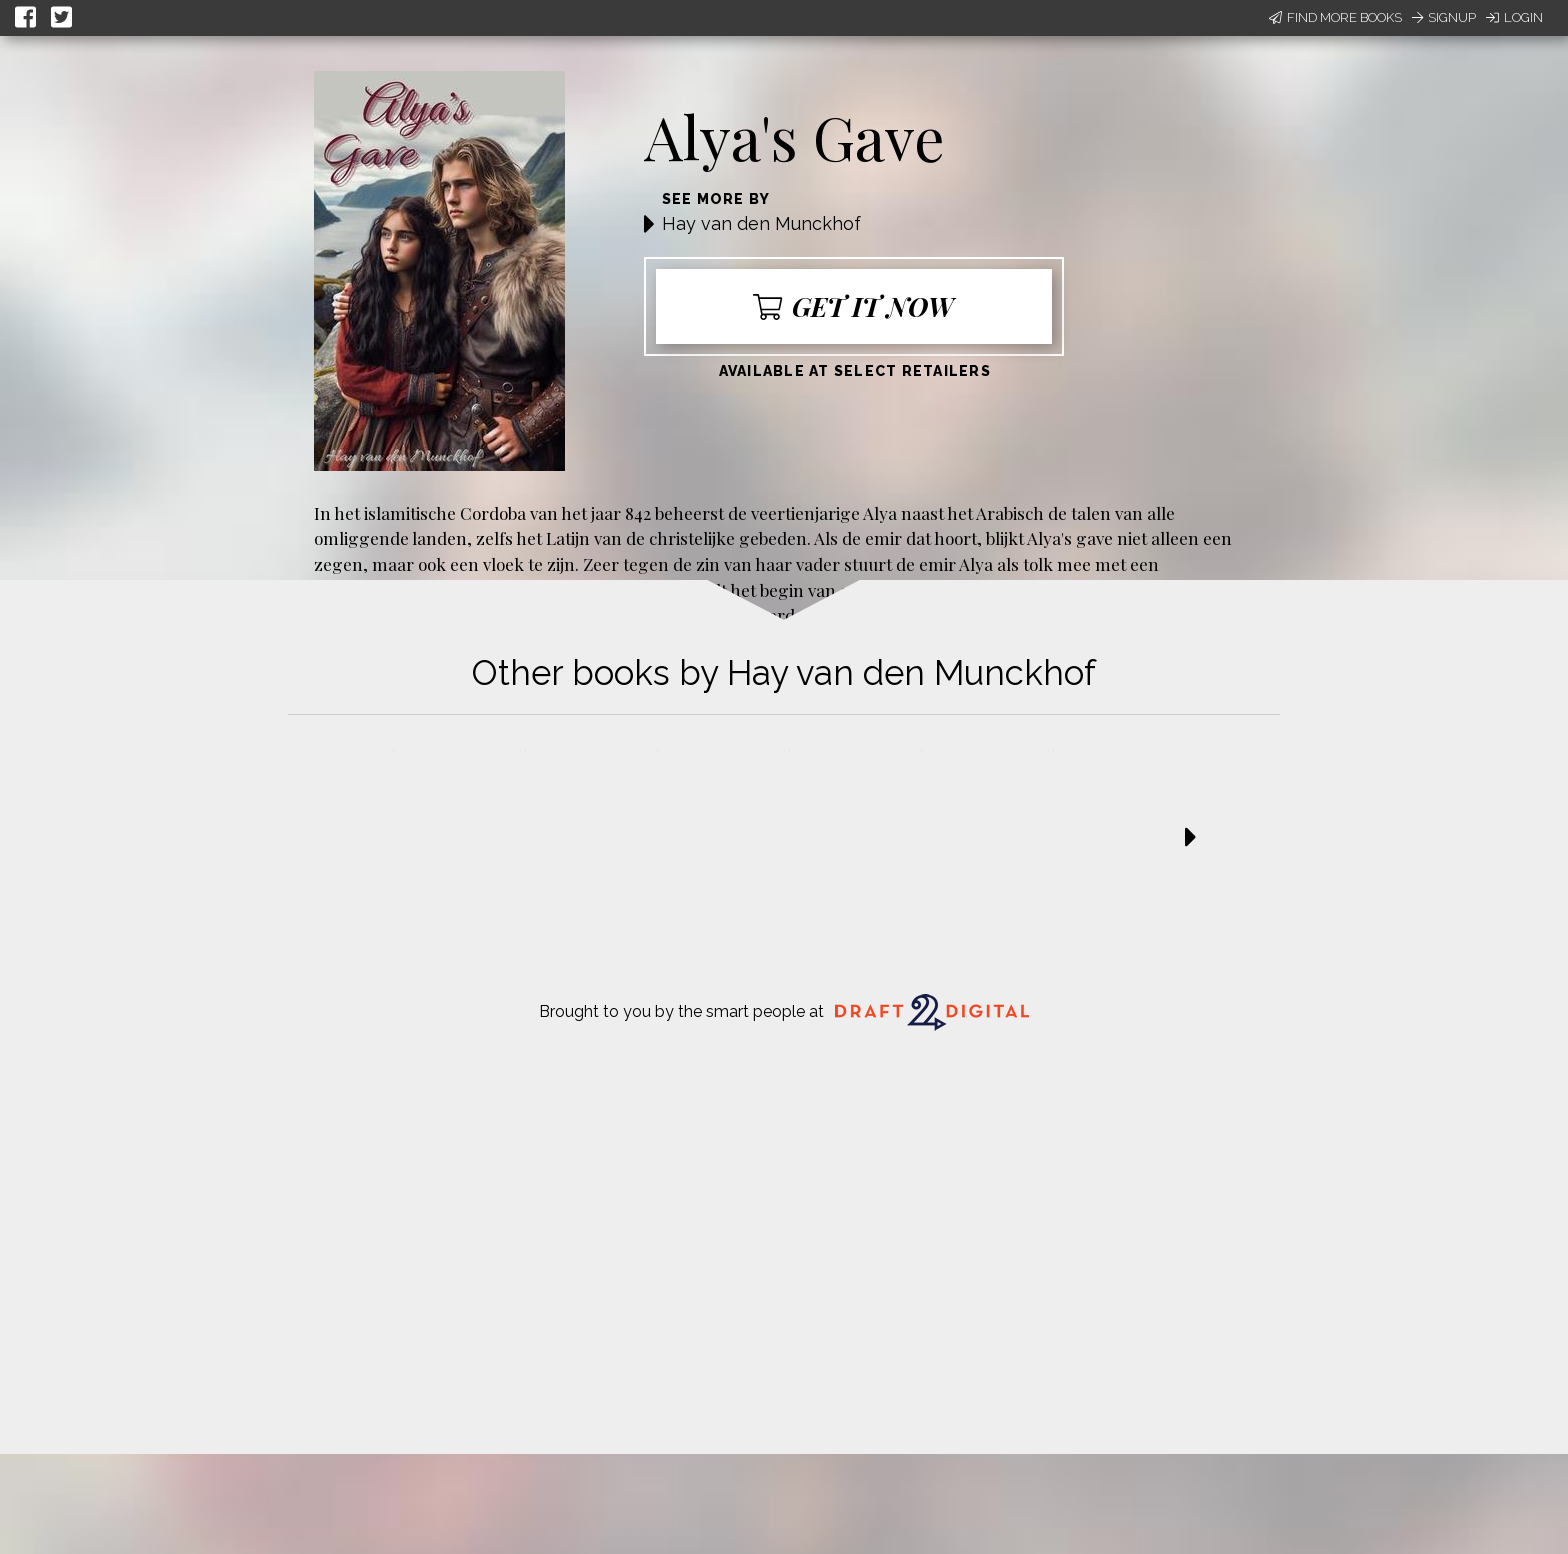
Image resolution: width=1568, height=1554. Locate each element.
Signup (1444, 17)
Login (1514, 17)
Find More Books (1335, 17)
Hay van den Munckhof (761, 223)
